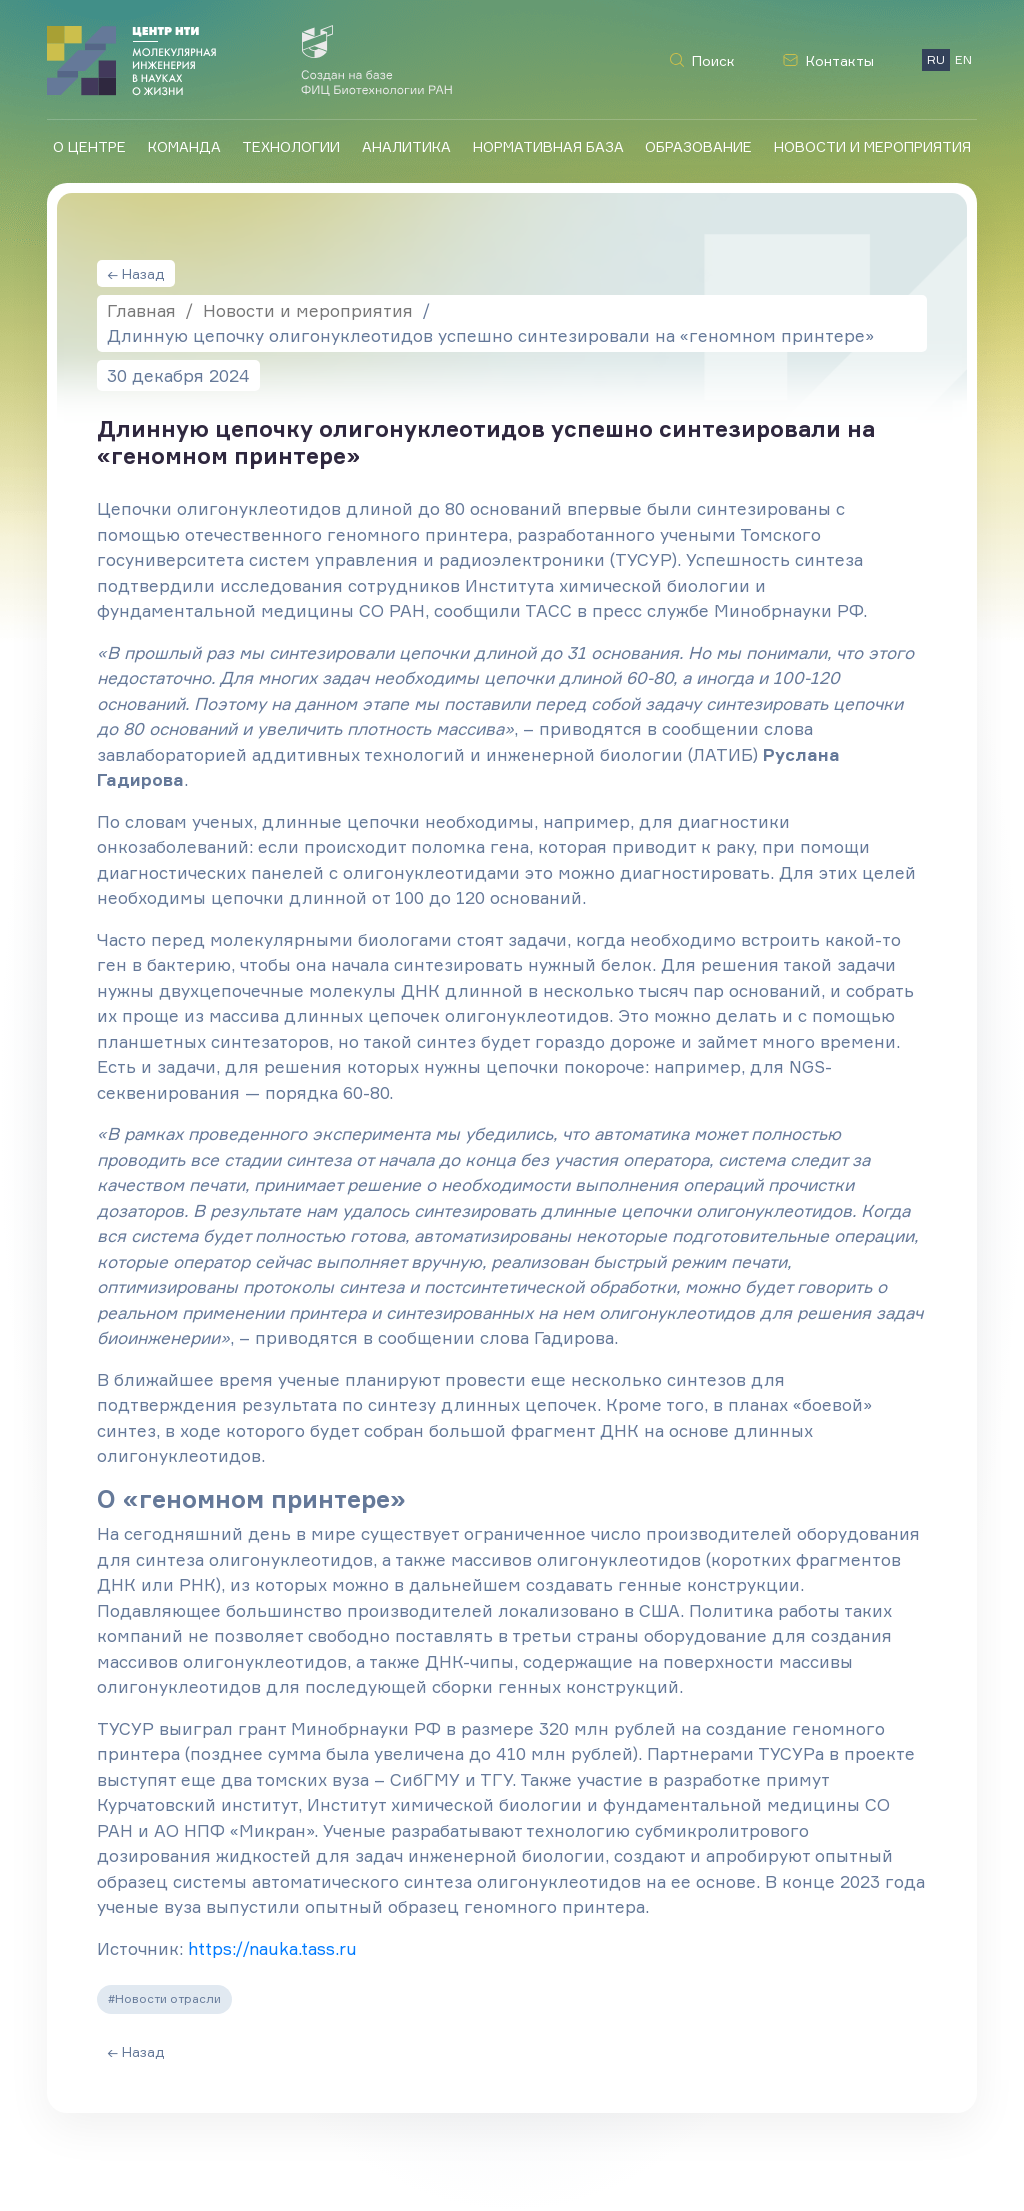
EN (963, 59)
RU (936, 59)
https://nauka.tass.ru (272, 1948)
